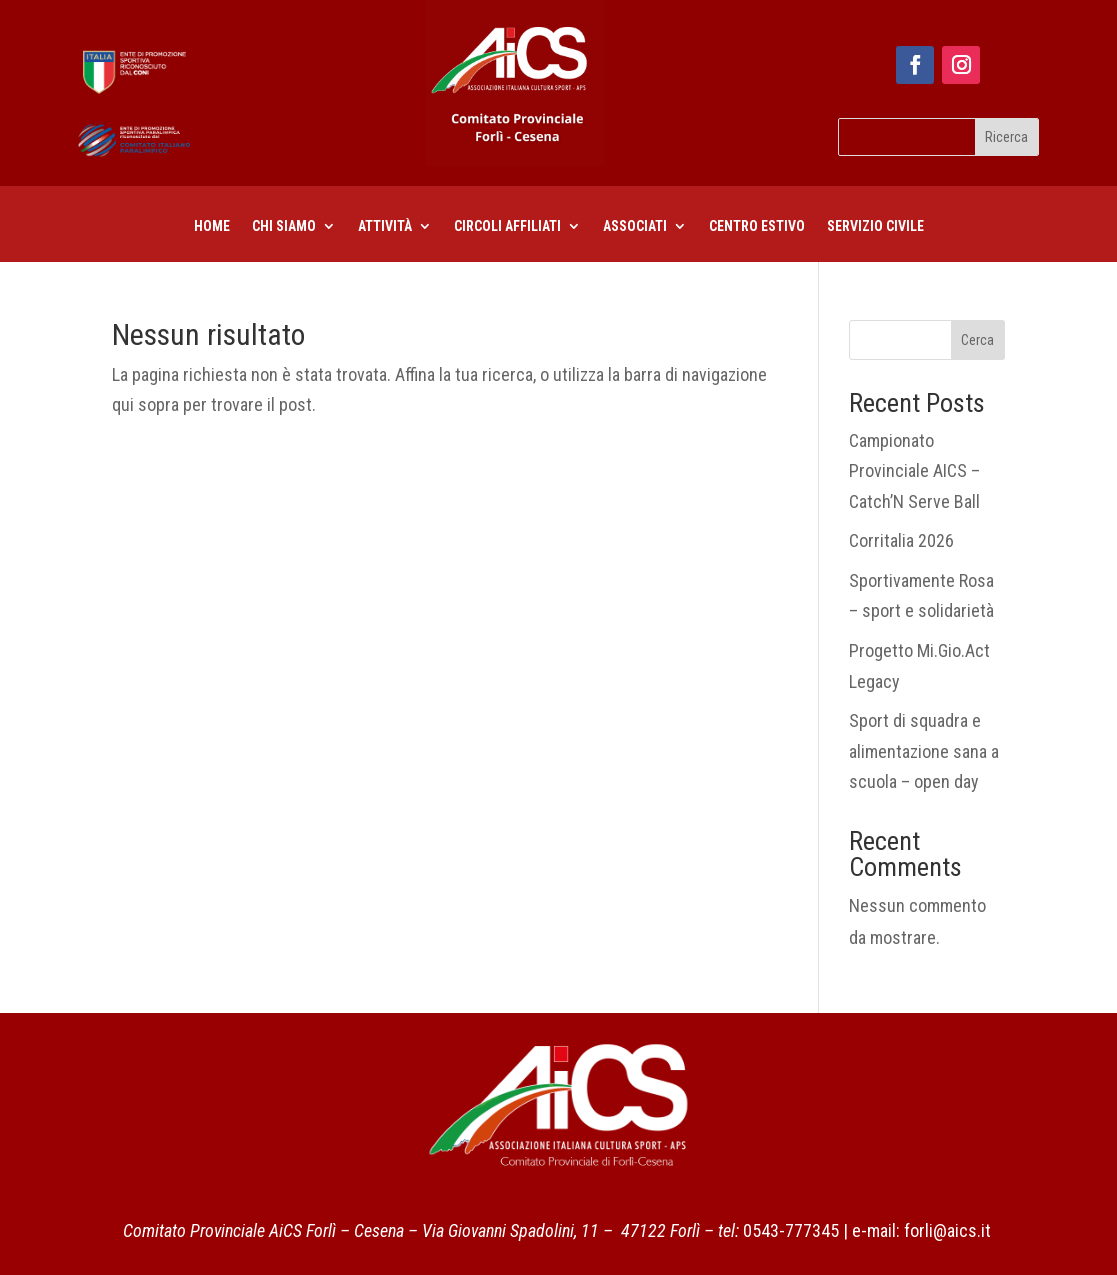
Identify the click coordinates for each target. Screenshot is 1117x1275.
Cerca (977, 340)
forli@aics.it (947, 1230)
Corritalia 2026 (901, 540)
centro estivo (757, 226)
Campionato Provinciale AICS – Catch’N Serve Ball (914, 471)
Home (212, 226)
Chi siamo (284, 226)
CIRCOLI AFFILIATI (507, 226)
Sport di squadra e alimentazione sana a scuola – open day (924, 751)
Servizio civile (875, 226)
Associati (635, 226)
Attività (385, 226)
